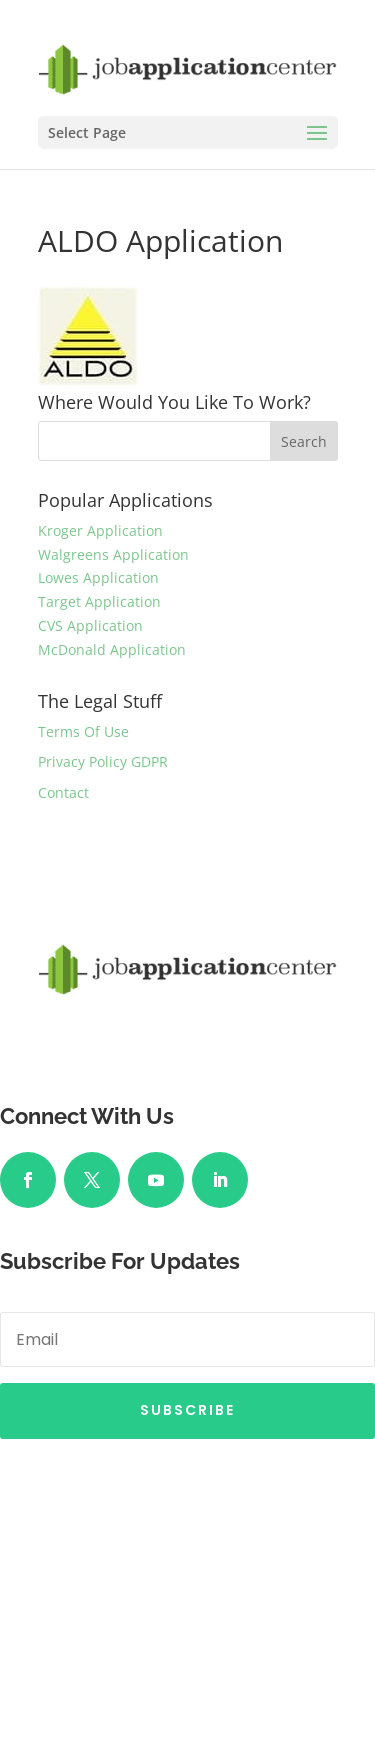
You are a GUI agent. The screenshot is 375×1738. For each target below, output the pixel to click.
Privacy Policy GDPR (103, 761)
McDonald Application (112, 649)
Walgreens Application (113, 554)
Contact (63, 792)
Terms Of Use (83, 731)
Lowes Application (98, 577)
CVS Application (90, 625)
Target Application (99, 601)
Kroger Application (100, 530)
